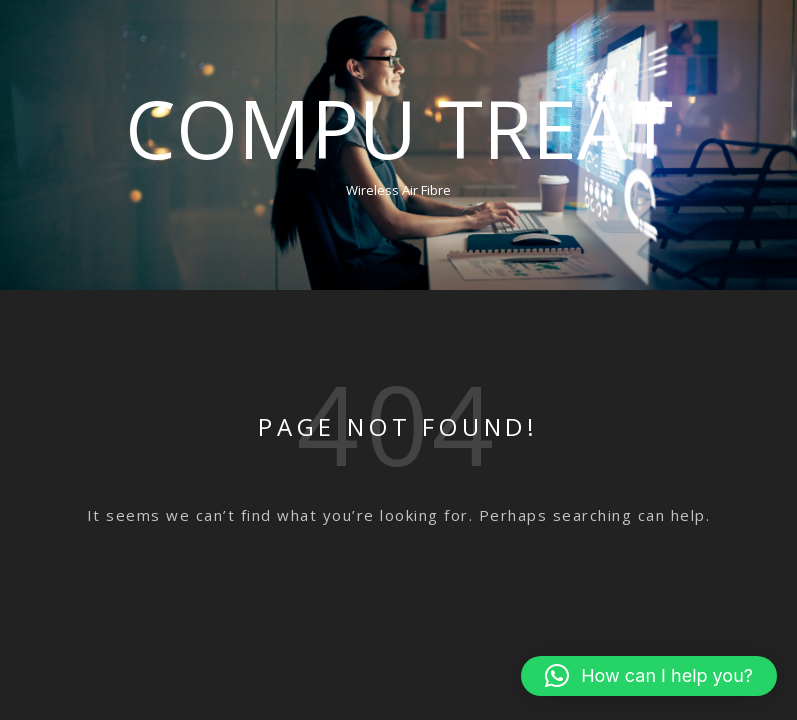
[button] (649, 676)
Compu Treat (399, 128)
